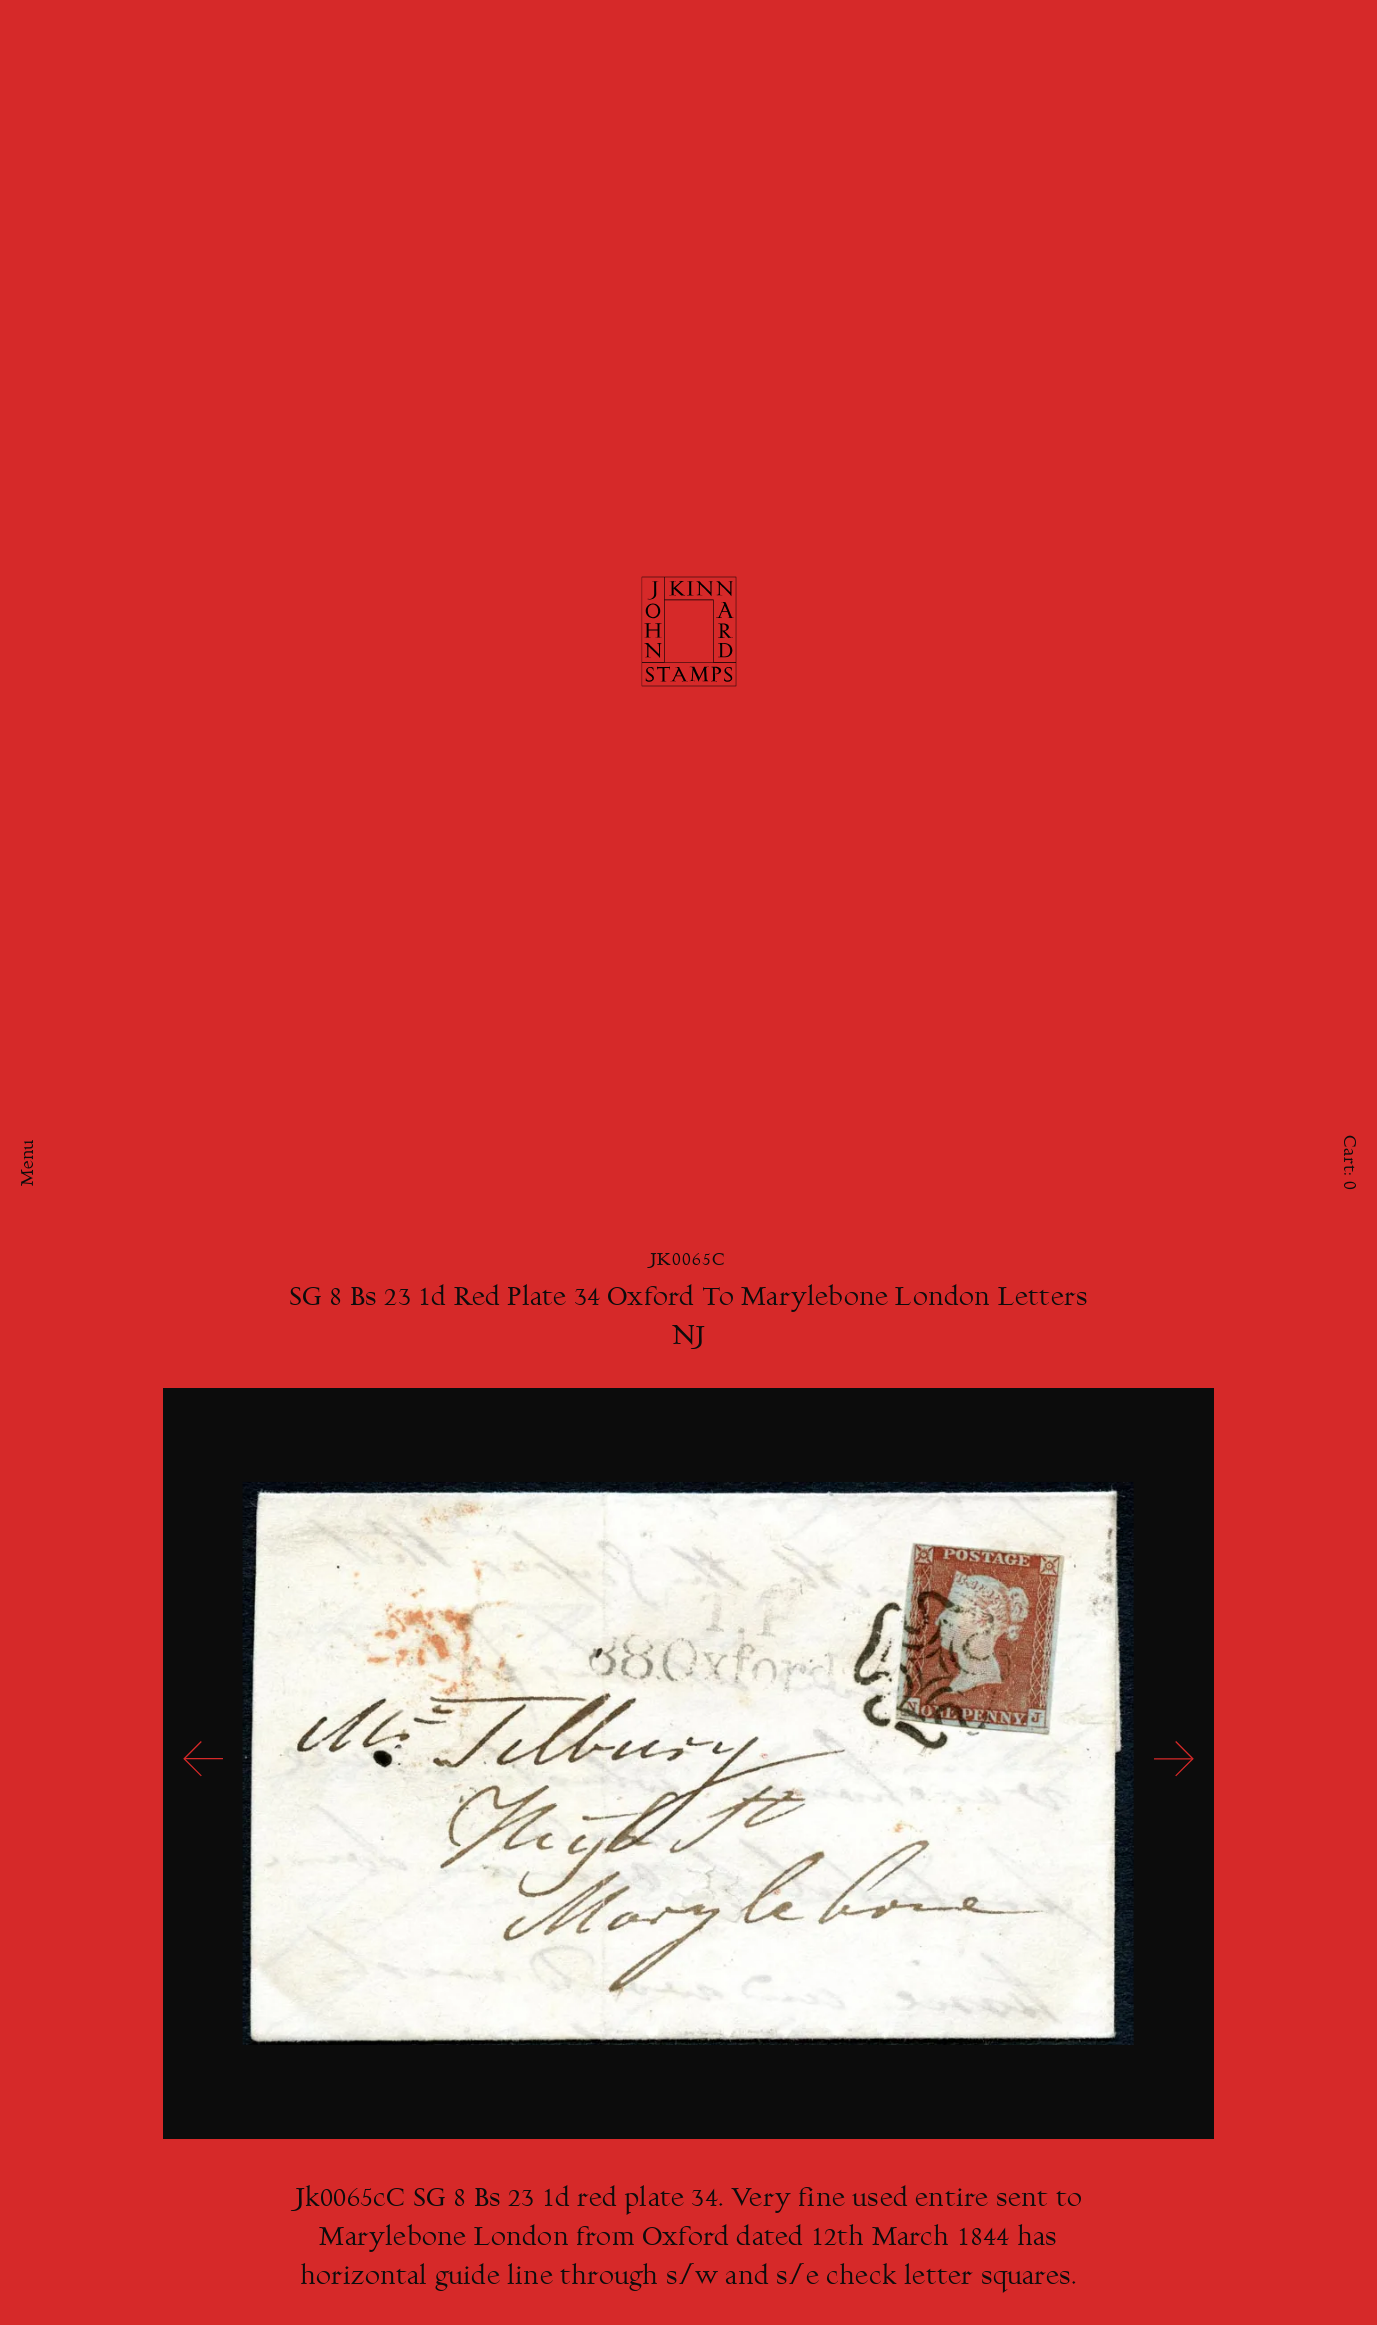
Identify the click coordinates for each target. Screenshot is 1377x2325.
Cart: (1348, 1162)
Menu (29, 1162)
